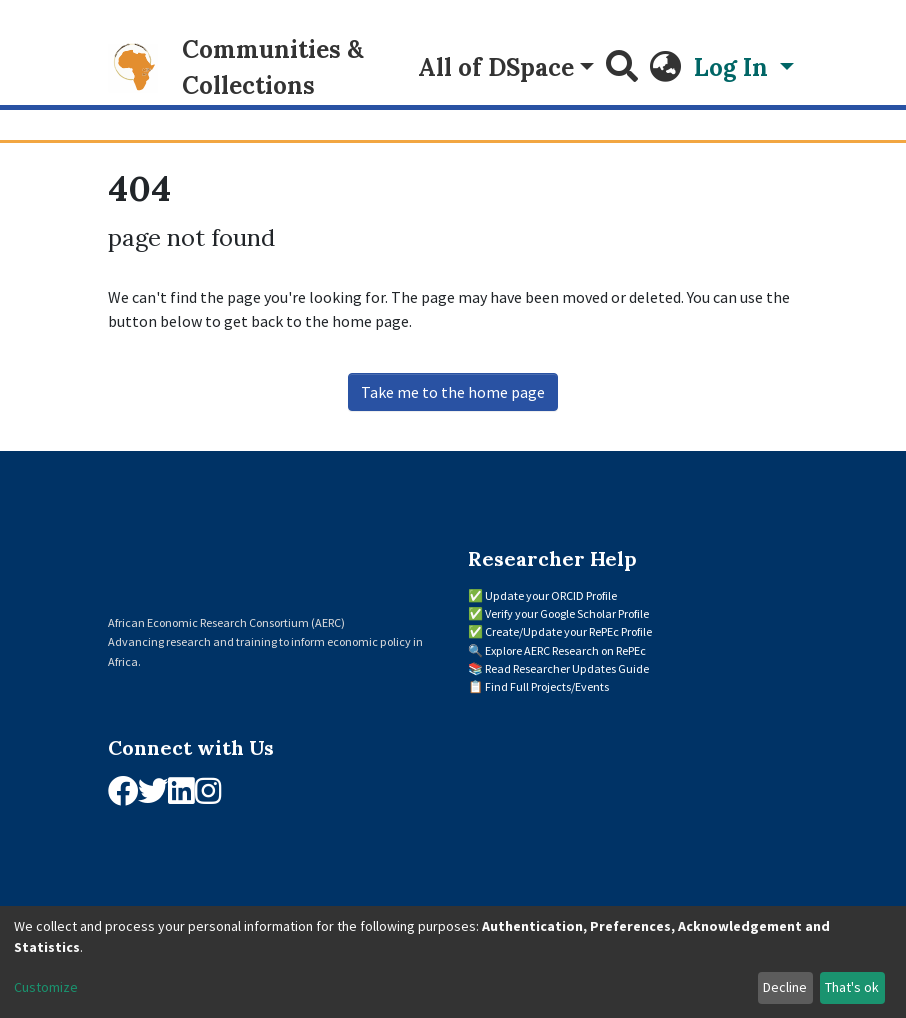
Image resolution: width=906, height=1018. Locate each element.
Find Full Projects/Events (547, 686)
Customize (46, 987)
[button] (666, 68)
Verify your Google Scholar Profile (567, 613)
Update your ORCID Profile (551, 595)
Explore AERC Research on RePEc (565, 650)
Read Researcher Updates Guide (567, 668)
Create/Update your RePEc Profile (568, 631)
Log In (734, 67)
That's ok (852, 987)
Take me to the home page (453, 392)
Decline (785, 987)
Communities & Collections (273, 67)
